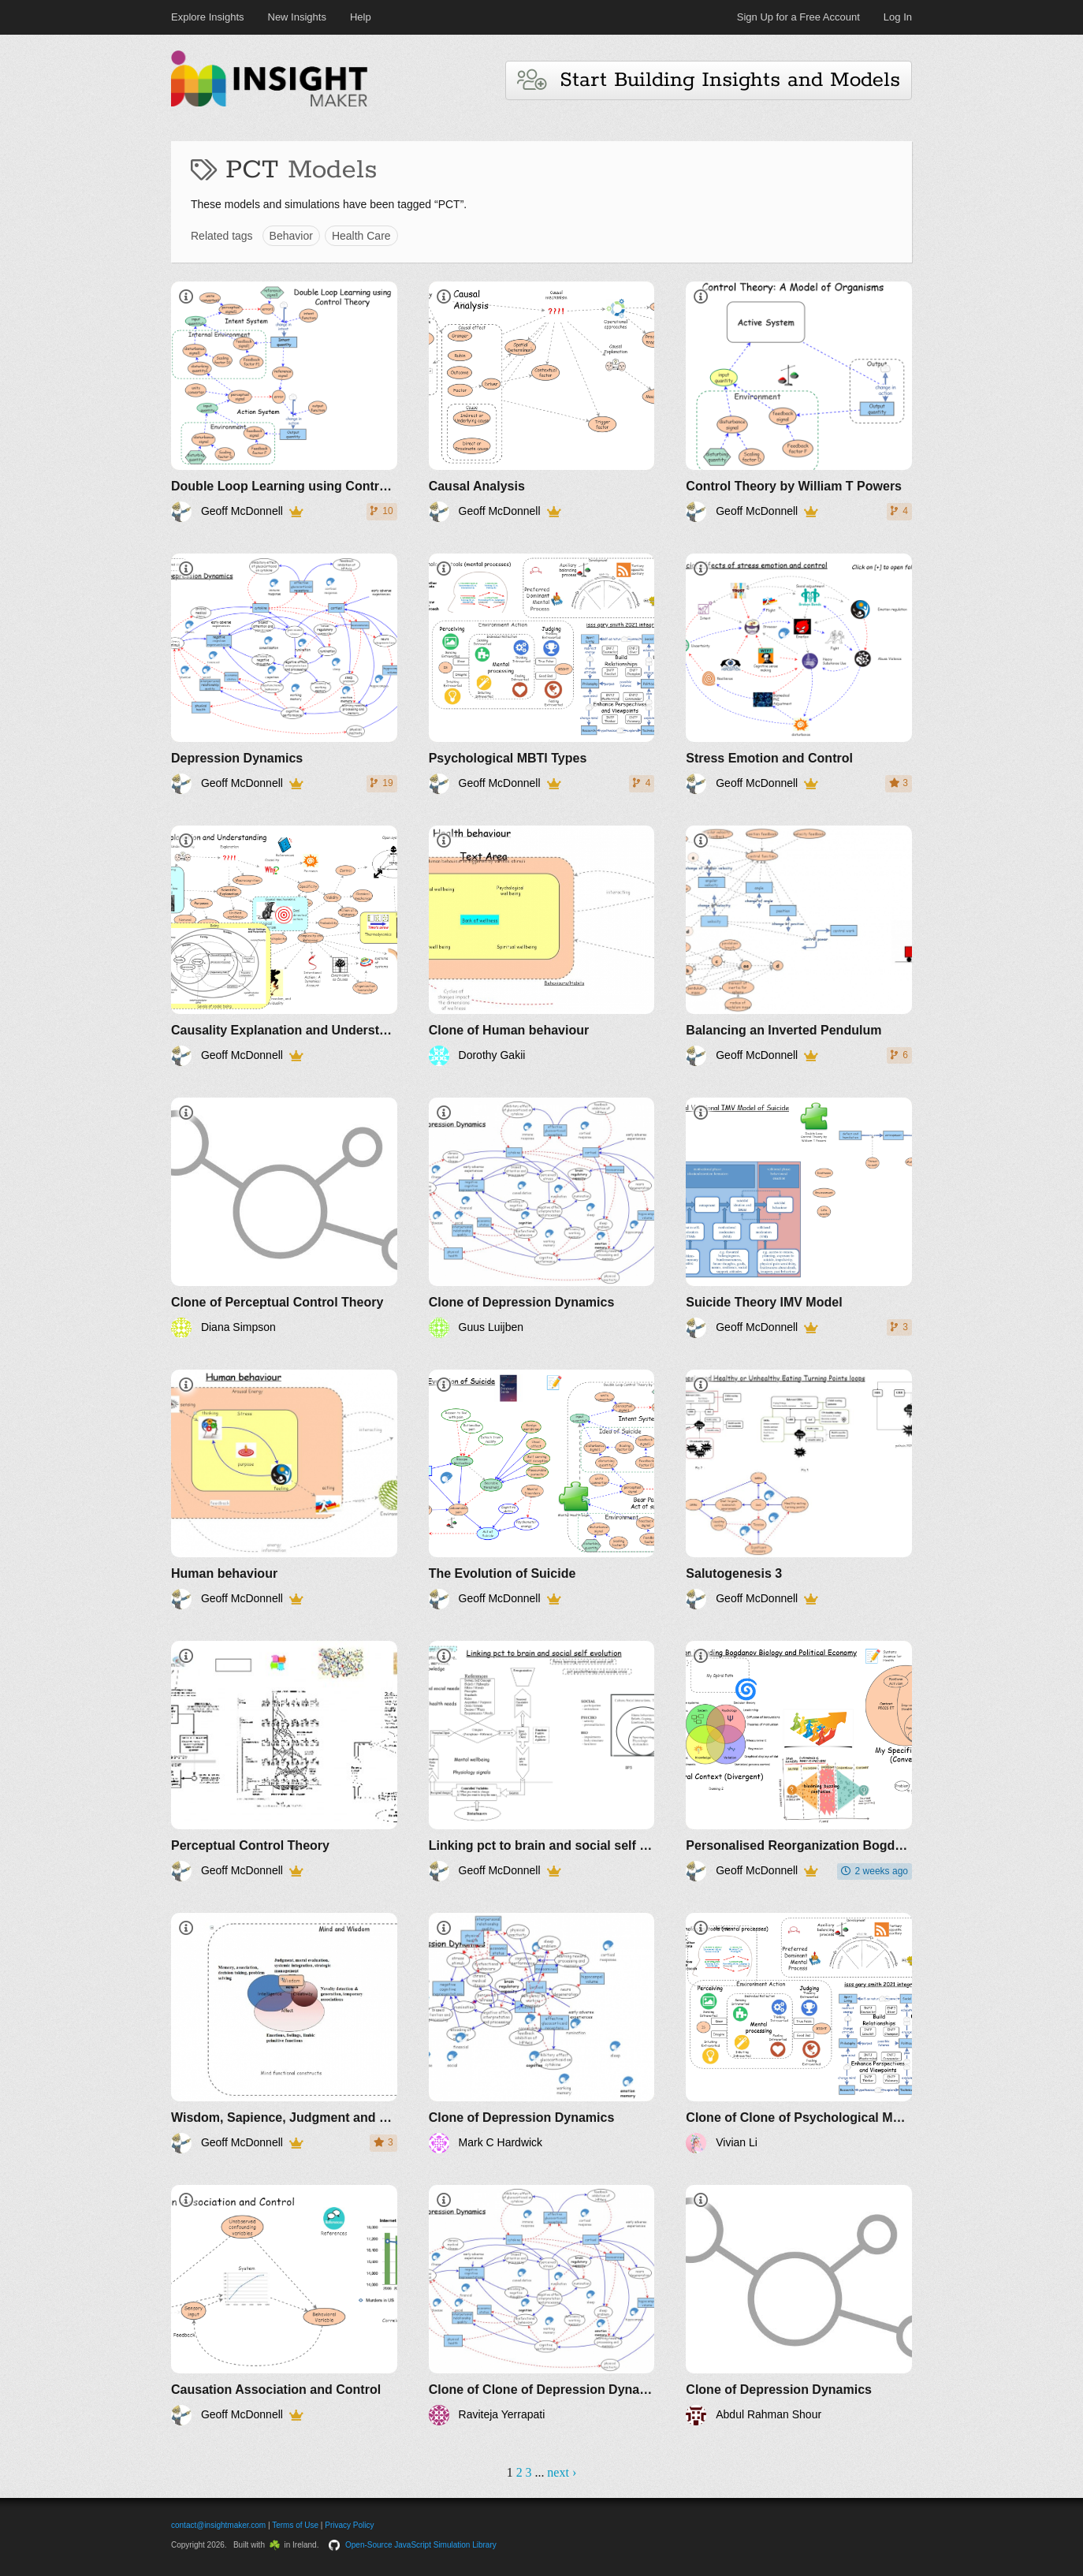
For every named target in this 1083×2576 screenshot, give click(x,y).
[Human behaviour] (284, 1490)
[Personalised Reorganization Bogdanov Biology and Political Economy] (799, 1761)
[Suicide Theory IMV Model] (799, 1218)
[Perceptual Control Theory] (284, 1761)
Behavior (291, 235)
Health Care (361, 235)
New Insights (297, 17)
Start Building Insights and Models (708, 80)
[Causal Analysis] (542, 401)
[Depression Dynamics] (284, 674)
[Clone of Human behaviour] (542, 946)
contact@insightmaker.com (218, 2525)
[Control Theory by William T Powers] (799, 401)
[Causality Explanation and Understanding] (284, 946)
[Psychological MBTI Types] (542, 674)
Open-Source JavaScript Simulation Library (421, 2545)
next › (561, 2472)
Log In (898, 17)
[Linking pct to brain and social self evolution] (542, 1761)
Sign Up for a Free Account (798, 17)
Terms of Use (295, 2525)
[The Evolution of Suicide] (542, 1490)
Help (360, 17)
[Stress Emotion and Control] (799, 674)
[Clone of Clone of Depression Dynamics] (542, 2305)
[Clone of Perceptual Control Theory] (284, 1218)
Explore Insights (207, 17)
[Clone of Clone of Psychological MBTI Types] (799, 2033)
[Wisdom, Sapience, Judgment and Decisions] (284, 2033)
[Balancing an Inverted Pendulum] (799, 946)
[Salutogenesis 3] (799, 1490)
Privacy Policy (349, 2525)
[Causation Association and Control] (284, 2305)
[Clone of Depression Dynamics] (542, 1218)
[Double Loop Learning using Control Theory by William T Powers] (284, 401)
